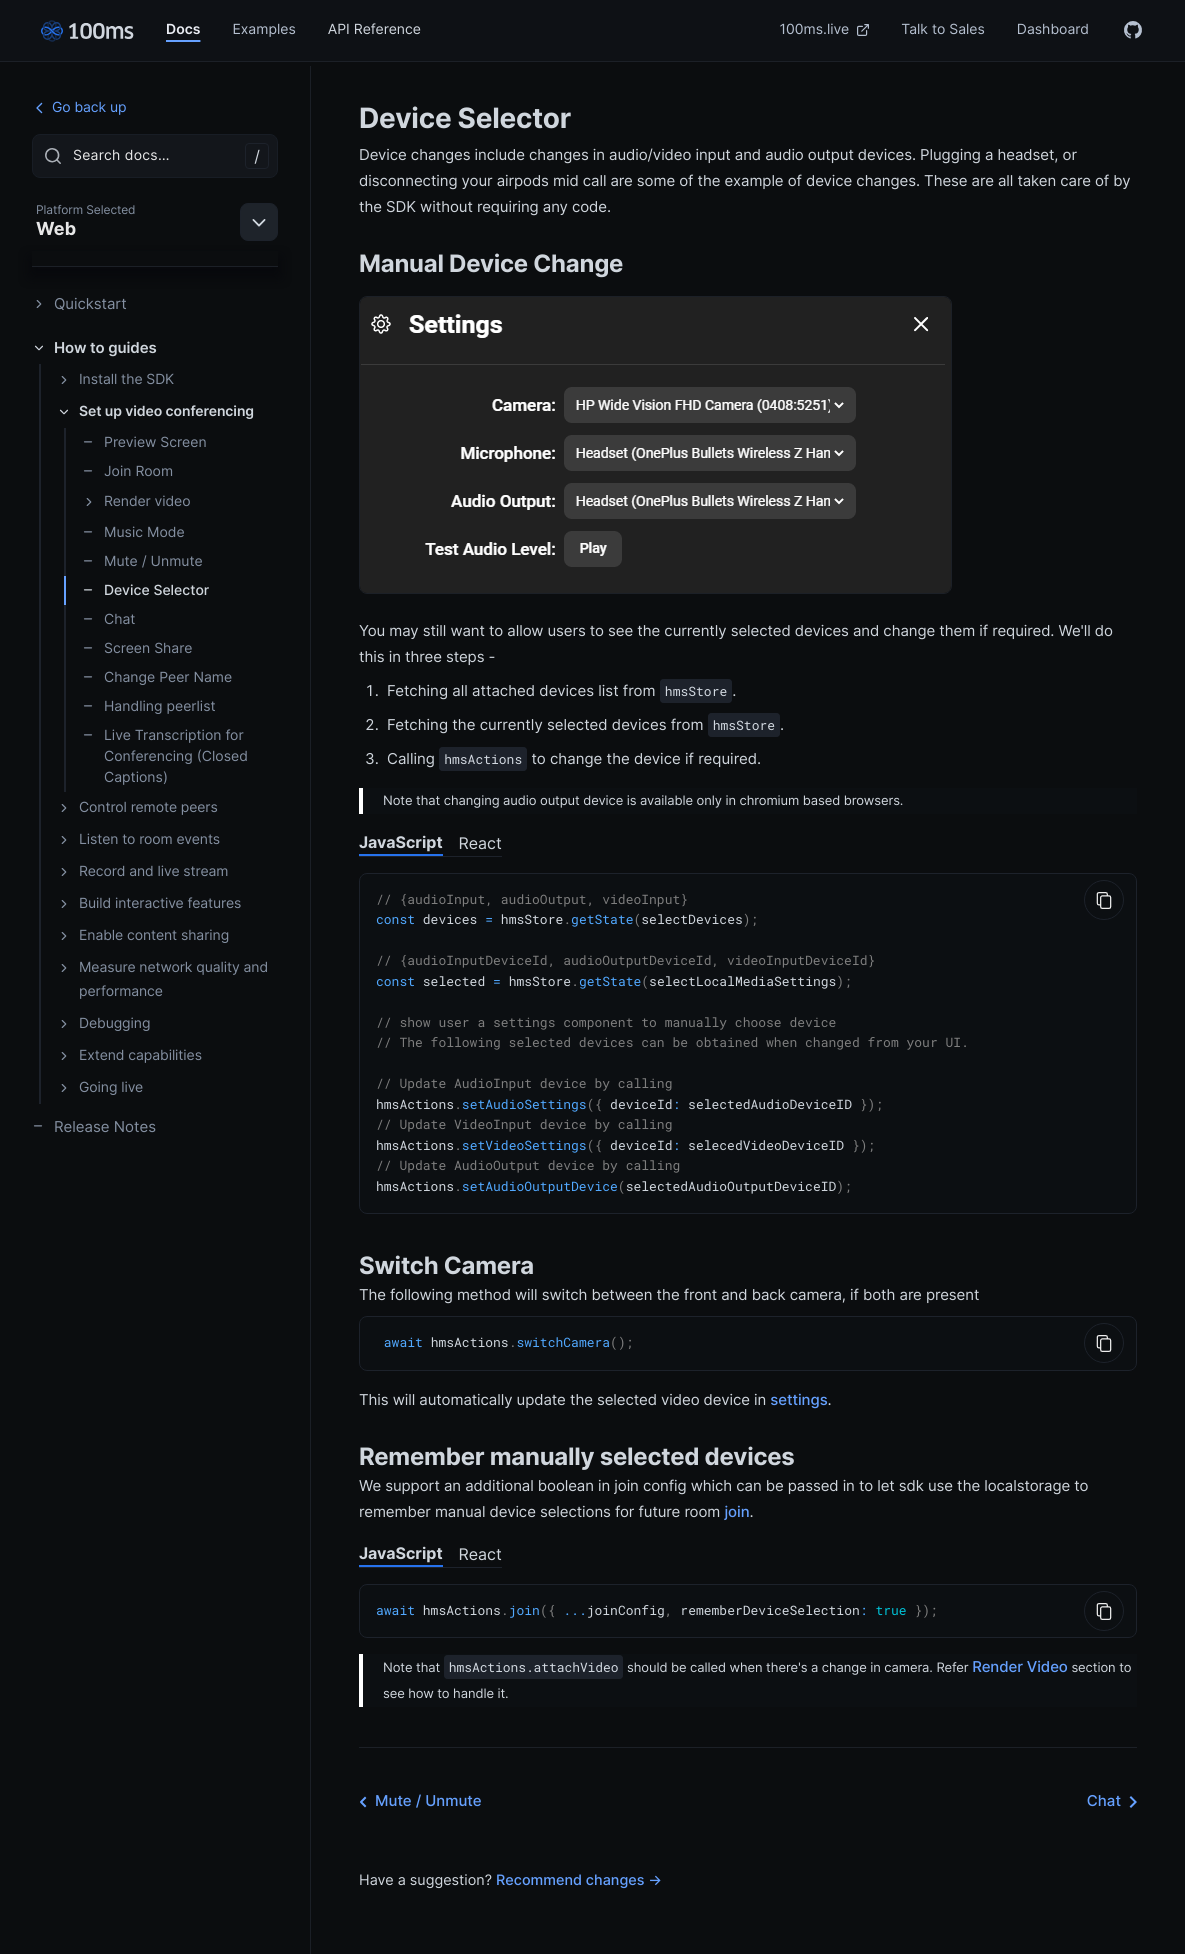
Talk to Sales (943, 29)
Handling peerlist (149, 706)
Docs (183, 29)
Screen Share (137, 648)
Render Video (1020, 1649)
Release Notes (94, 1126)
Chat (108, 619)
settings (798, 1383)
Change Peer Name (157, 677)
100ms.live (825, 29)
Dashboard (1053, 29)
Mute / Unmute (142, 561)
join (736, 1495)
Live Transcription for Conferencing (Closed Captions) (165, 756)
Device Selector (145, 590)
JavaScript (401, 842)
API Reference (374, 29)
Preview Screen (144, 442)
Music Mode (133, 532)
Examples (263, 29)
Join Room (127, 471)
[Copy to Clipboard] (1104, 900)
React (480, 843)
